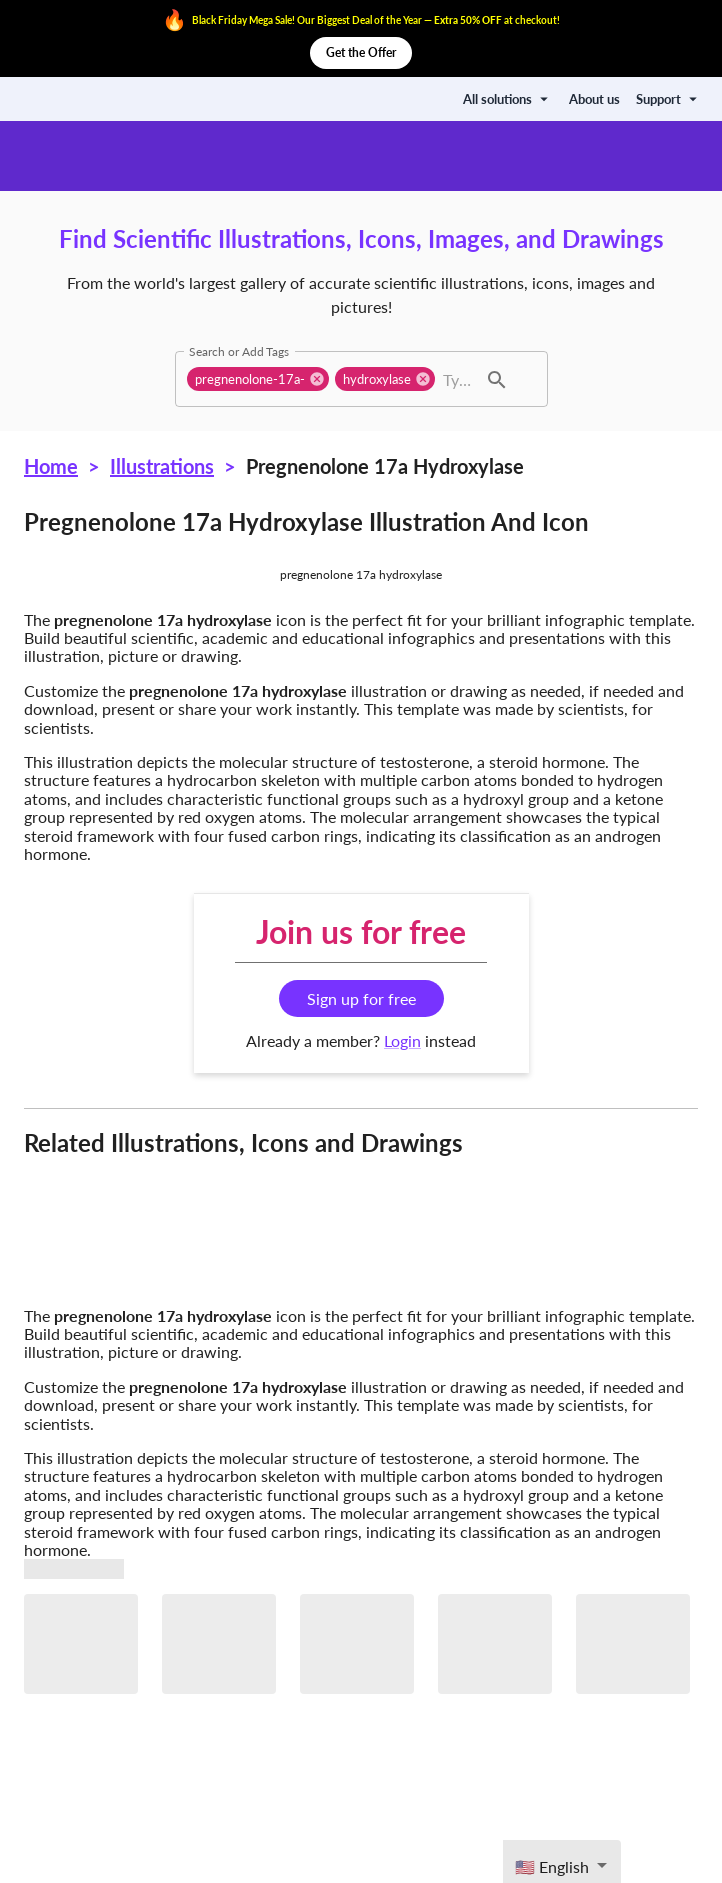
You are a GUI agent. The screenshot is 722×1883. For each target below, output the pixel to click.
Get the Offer (361, 53)
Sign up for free (361, 998)
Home (51, 466)
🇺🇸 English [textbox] (552, 1866)
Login (402, 1040)
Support (669, 99)
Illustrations (162, 466)
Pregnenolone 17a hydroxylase (385, 466)
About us (594, 99)
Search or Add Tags (239, 351)
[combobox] (457, 379)
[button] (258, 379)
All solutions (508, 99)
